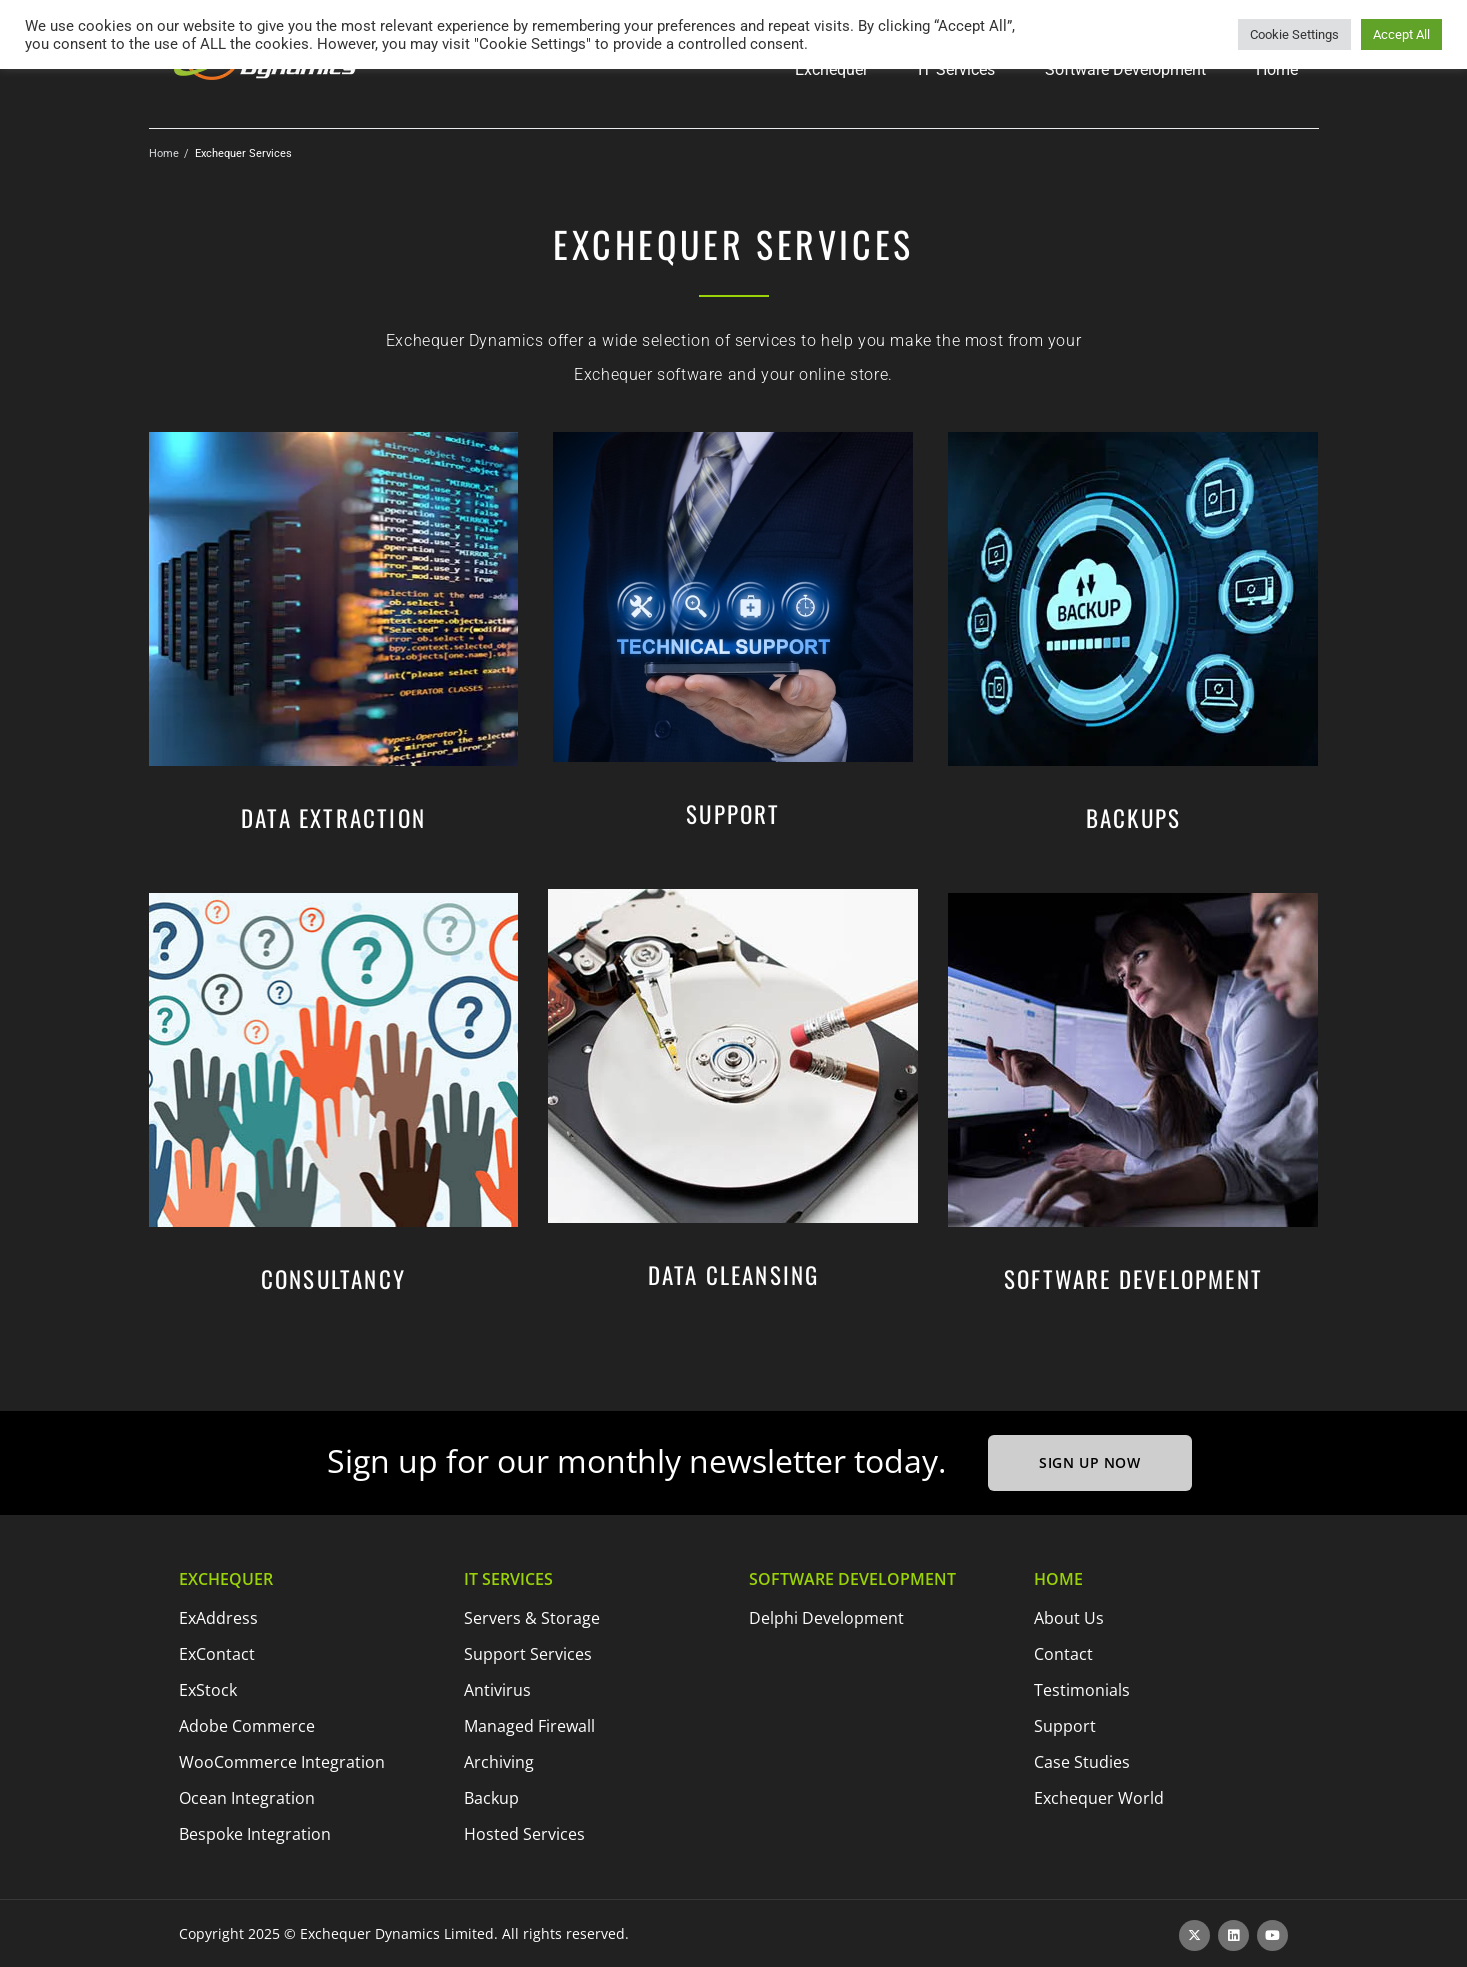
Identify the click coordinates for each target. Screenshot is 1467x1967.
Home (164, 153)
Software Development (1133, 1279)
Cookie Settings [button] (1294, 34)
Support (733, 814)
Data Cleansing (734, 1275)
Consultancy (333, 1279)
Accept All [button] (1401, 34)
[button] (831, 70)
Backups (1133, 818)
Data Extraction (333, 818)
